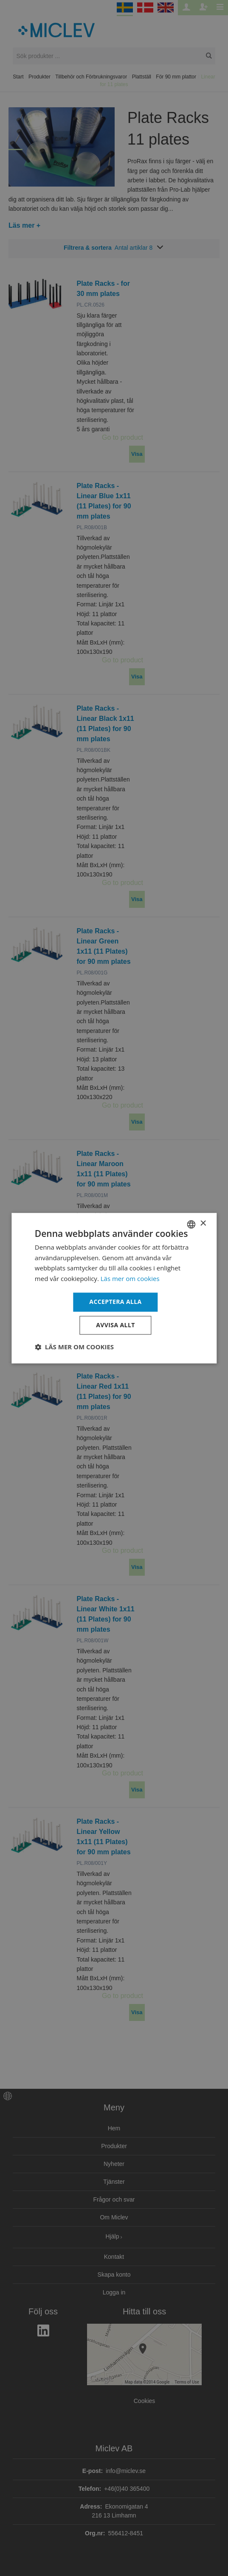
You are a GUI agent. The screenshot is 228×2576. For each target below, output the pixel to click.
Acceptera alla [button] (115, 1302)
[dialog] (114, 1288)
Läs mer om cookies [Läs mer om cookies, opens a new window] (130, 1279)
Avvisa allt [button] (115, 1325)
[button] (74, 1347)
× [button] (203, 1223)
